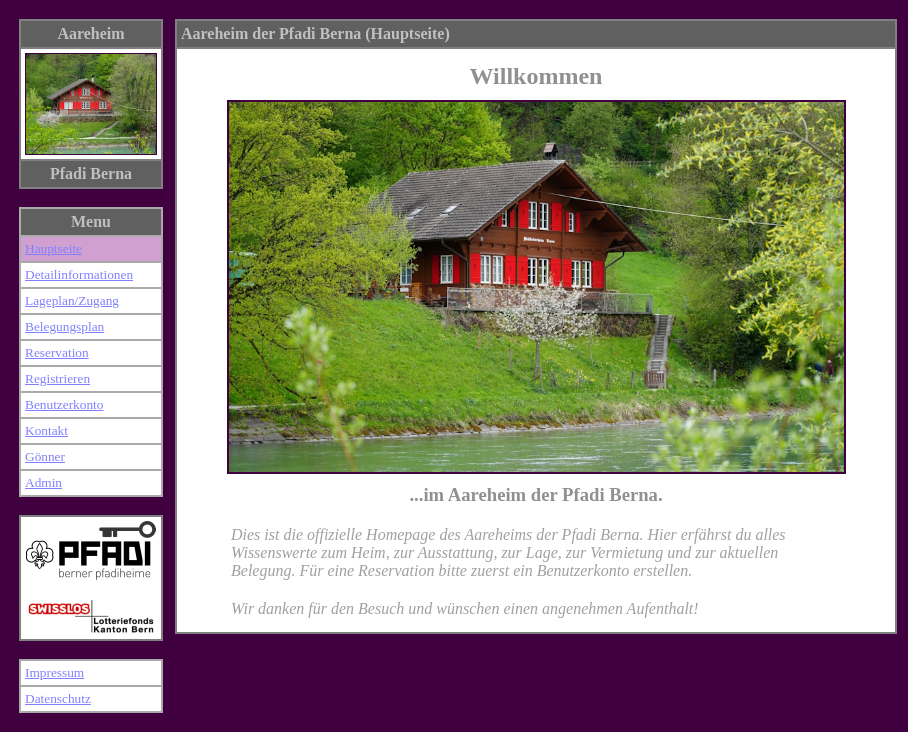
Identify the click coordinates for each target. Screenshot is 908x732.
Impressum (54, 672)
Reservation (57, 352)
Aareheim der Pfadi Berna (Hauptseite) (315, 33)
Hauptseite (53, 248)
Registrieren (57, 378)
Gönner (45, 456)
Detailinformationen (79, 274)
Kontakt (46, 430)
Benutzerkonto (64, 404)
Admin (43, 482)
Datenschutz (58, 698)
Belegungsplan (64, 326)
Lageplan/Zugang (72, 300)
